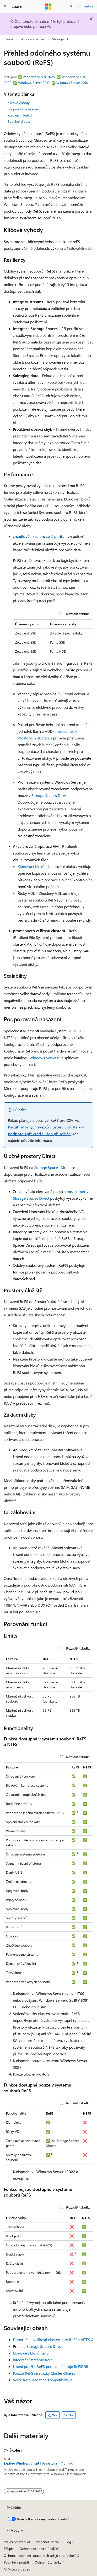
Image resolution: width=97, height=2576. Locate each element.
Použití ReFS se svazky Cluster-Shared (44, 2373)
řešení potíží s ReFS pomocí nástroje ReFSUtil (50, 2366)
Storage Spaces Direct (50, 795)
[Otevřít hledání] (71, 6)
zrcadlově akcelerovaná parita (38, 536)
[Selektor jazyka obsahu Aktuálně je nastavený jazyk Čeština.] (14, 2508)
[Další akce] (89, 39)
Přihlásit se (85, 6)
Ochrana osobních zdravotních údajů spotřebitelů (40, 2555)
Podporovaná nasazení (24, 109)
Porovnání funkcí (20, 115)
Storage (58, 39)
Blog (68, 2542)
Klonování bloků (31, 866)
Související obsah (20, 121)
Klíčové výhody (19, 102)
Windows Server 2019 (34, 82)
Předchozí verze (47, 2542)
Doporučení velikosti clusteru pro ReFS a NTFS (51, 2339)
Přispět (9, 2548)
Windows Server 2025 (39, 77)
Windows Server (32, 39)
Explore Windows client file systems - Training (38, 2463)
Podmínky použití (16, 2562)
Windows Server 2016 (72, 82)
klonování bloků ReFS (31, 2352)
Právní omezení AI (17, 2542)
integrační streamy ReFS (33, 2359)
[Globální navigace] (5, 6)
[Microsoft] (48, 6)
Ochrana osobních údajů (38, 2548)
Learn (9, 39)
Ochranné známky (48, 2562)
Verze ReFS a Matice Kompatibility (41, 2379)
